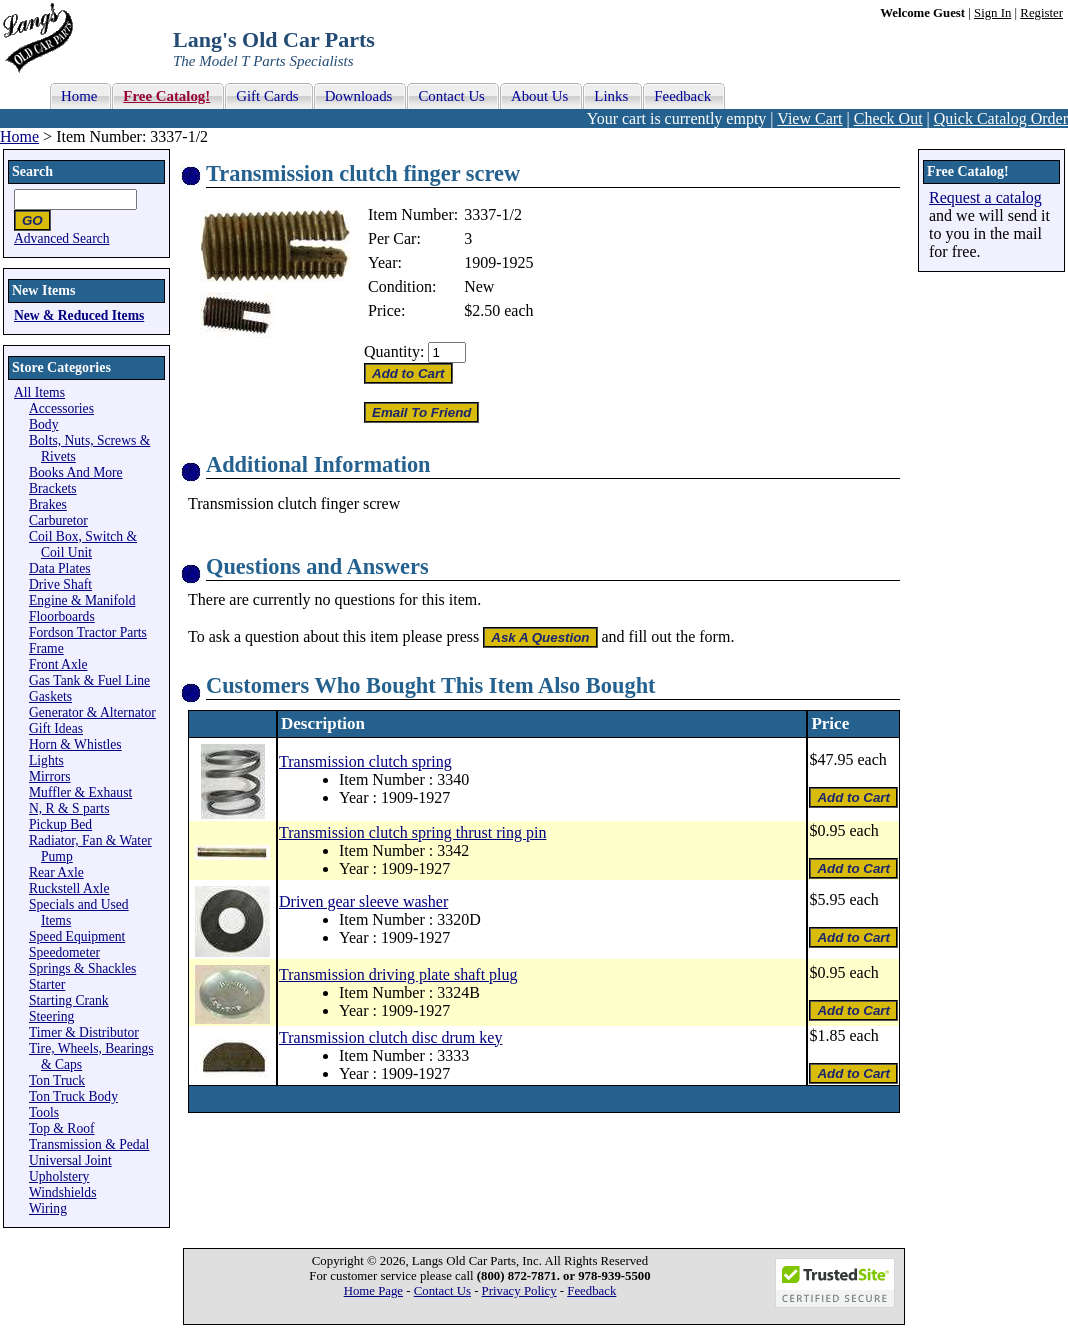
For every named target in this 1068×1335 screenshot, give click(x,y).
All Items (39, 392)
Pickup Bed (60, 824)
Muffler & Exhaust (80, 792)
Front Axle (58, 664)
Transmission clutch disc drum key (390, 1037)
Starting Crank (69, 1000)
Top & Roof (62, 1128)
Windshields (62, 1192)
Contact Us (442, 1291)
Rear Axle (56, 872)
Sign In (992, 13)
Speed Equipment (77, 936)
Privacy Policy (519, 1291)
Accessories (61, 408)
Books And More (76, 472)
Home (19, 136)
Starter (47, 984)
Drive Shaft (60, 584)
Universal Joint (70, 1160)
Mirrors (50, 776)
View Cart (809, 118)
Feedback (591, 1291)
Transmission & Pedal (89, 1144)
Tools (44, 1112)
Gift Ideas (56, 728)
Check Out (888, 118)
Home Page (373, 1291)
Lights (46, 760)
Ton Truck (57, 1080)
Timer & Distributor (84, 1032)
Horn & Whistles (75, 744)
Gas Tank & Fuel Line (89, 680)
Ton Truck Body (73, 1096)
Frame (46, 648)
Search (32, 171)
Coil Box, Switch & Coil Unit (83, 544)
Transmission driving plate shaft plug (398, 974)
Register (1041, 13)
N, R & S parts (69, 808)
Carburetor (58, 520)
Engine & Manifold (82, 600)
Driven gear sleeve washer (363, 901)
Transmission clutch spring (365, 761)
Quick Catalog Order (1001, 118)
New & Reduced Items (79, 315)
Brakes (48, 504)
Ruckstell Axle (69, 888)
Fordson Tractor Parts (88, 632)
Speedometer (64, 952)
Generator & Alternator (92, 712)
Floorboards (62, 616)
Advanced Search (62, 238)
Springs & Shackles (82, 968)
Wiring (48, 1208)
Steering (51, 1016)
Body (43, 424)
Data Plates (60, 568)
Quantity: (394, 351)
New (479, 286)
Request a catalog (985, 197)
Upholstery (59, 1176)
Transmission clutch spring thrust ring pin (412, 832)
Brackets (53, 488)
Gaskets (50, 696)
